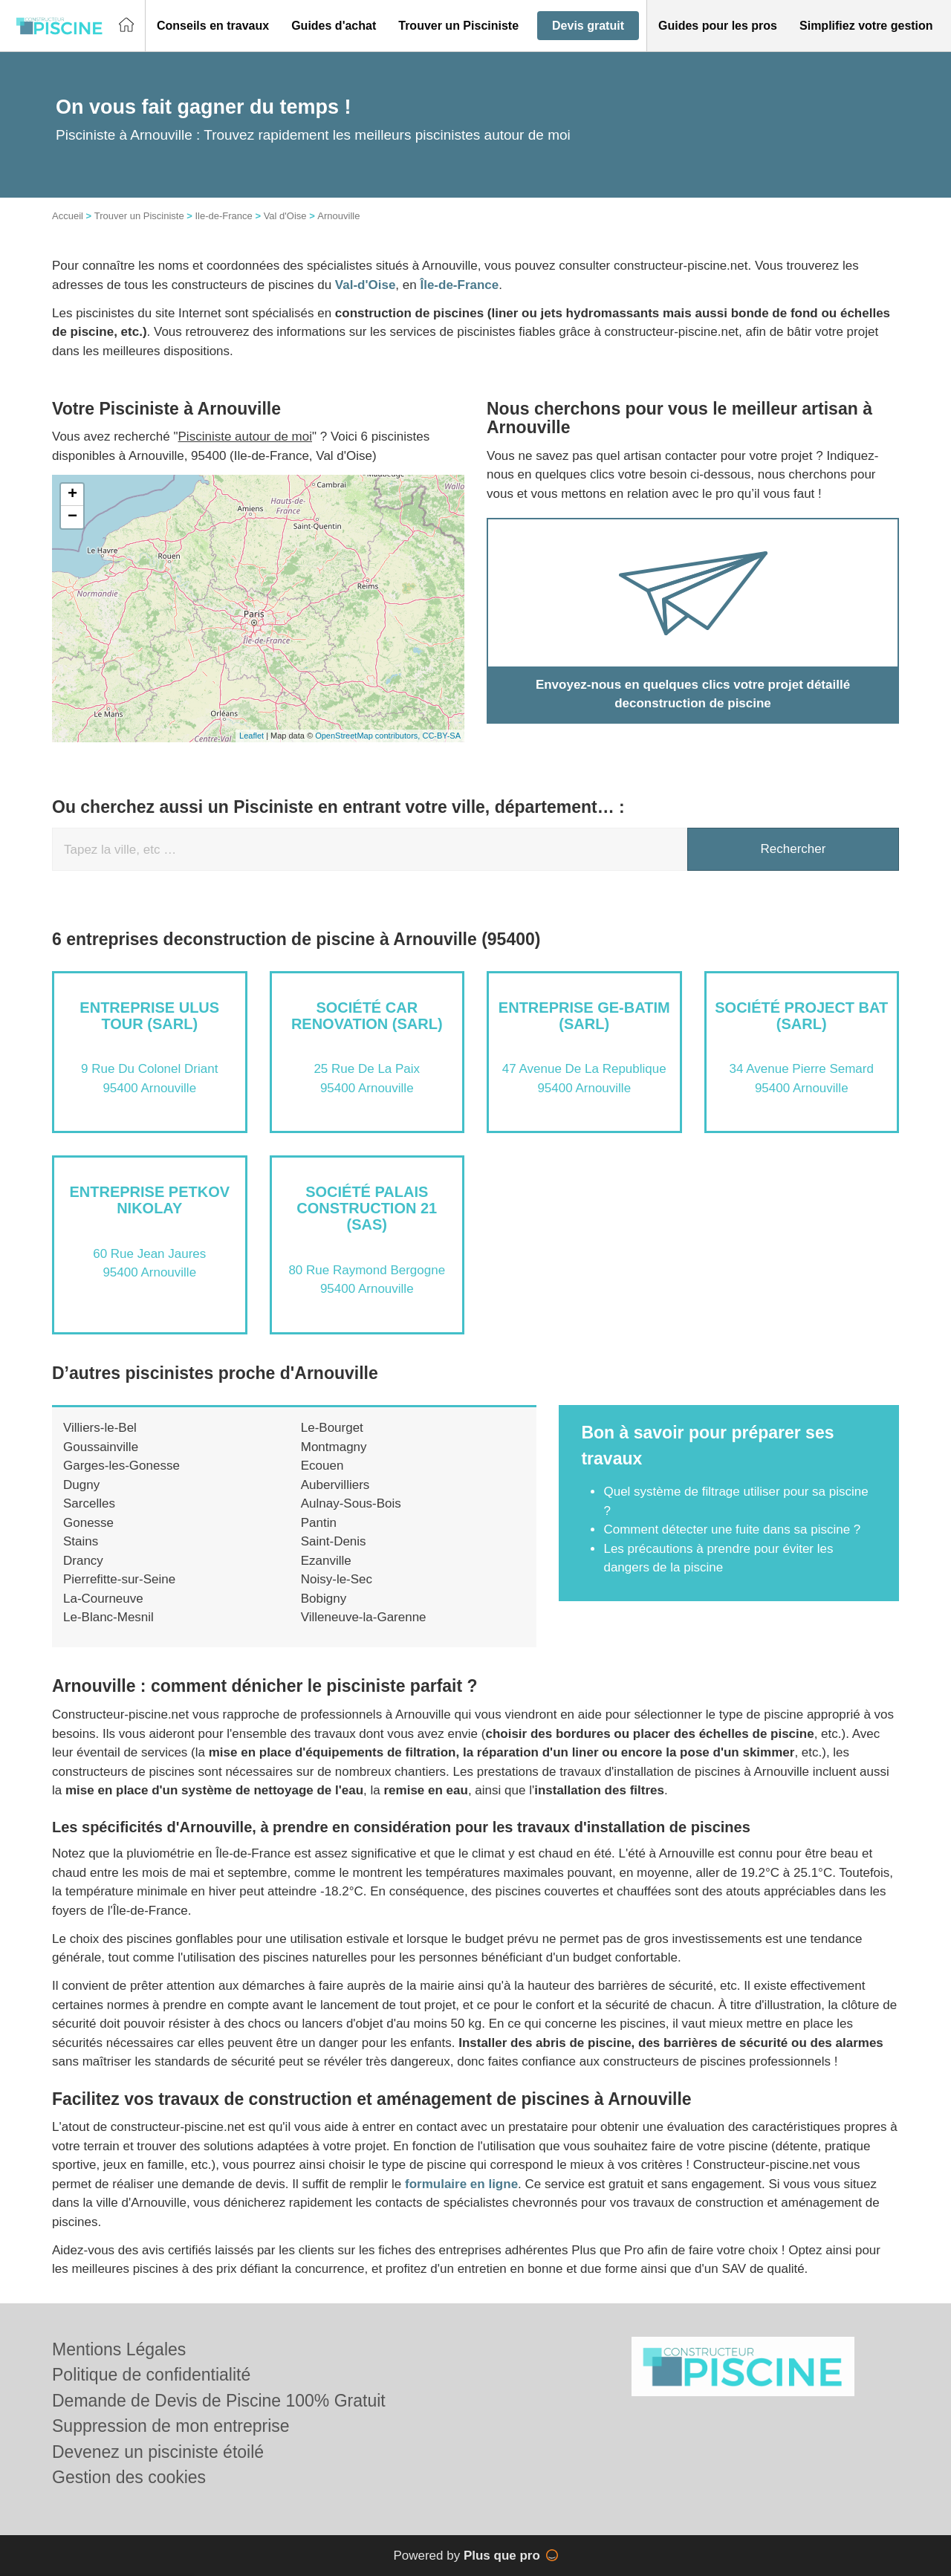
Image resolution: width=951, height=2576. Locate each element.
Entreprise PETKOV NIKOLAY (149, 1200)
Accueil (67, 215)
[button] (213, 26)
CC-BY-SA (441, 735)
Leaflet (251, 735)
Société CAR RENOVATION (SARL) (367, 1015)
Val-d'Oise (365, 285)
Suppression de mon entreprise (171, 2426)
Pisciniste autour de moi (245, 436)
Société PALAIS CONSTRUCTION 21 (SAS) (366, 1208)
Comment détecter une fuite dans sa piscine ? (731, 1529)
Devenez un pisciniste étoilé (158, 2452)
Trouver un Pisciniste (139, 215)
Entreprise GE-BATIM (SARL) (584, 1015)
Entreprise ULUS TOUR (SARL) (149, 1015)
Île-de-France (459, 285)
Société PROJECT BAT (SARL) (801, 1015)
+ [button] (72, 495)
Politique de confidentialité (151, 2374)
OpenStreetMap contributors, (368, 735)
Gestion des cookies (129, 2477)
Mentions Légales (119, 2349)
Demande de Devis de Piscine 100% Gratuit (219, 2400)
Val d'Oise (285, 215)
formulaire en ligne (461, 2184)
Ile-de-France (223, 215)
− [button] (72, 517)
